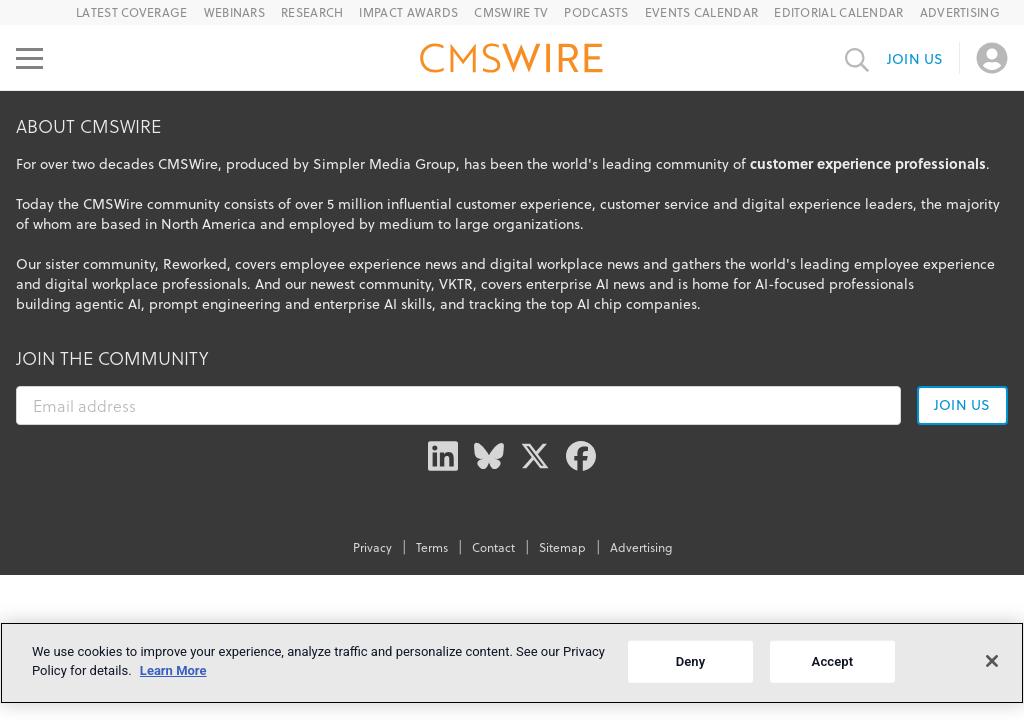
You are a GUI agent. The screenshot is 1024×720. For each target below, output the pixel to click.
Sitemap (562, 547)
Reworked (195, 264)
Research (312, 12)
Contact (493, 547)
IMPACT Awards (408, 12)
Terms (432, 547)
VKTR (456, 284)
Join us (915, 59)
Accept (833, 661)
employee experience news (368, 264)
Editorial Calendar (838, 12)
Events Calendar (702, 12)
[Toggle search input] (857, 58)
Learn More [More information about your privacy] (173, 670)
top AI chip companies (624, 304)
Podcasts (596, 12)
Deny (691, 661)
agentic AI (108, 304)
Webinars (234, 12)
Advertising (960, 12)
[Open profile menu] (992, 58)
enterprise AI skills (373, 304)
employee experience (924, 264)
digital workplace (101, 284)
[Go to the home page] (512, 61)
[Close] (992, 661)
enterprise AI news (585, 284)
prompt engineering (215, 304)
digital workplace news (564, 264)
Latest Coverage (132, 12)
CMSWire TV (511, 12)
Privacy (372, 547)
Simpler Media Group (384, 164)
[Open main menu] (29, 58)
